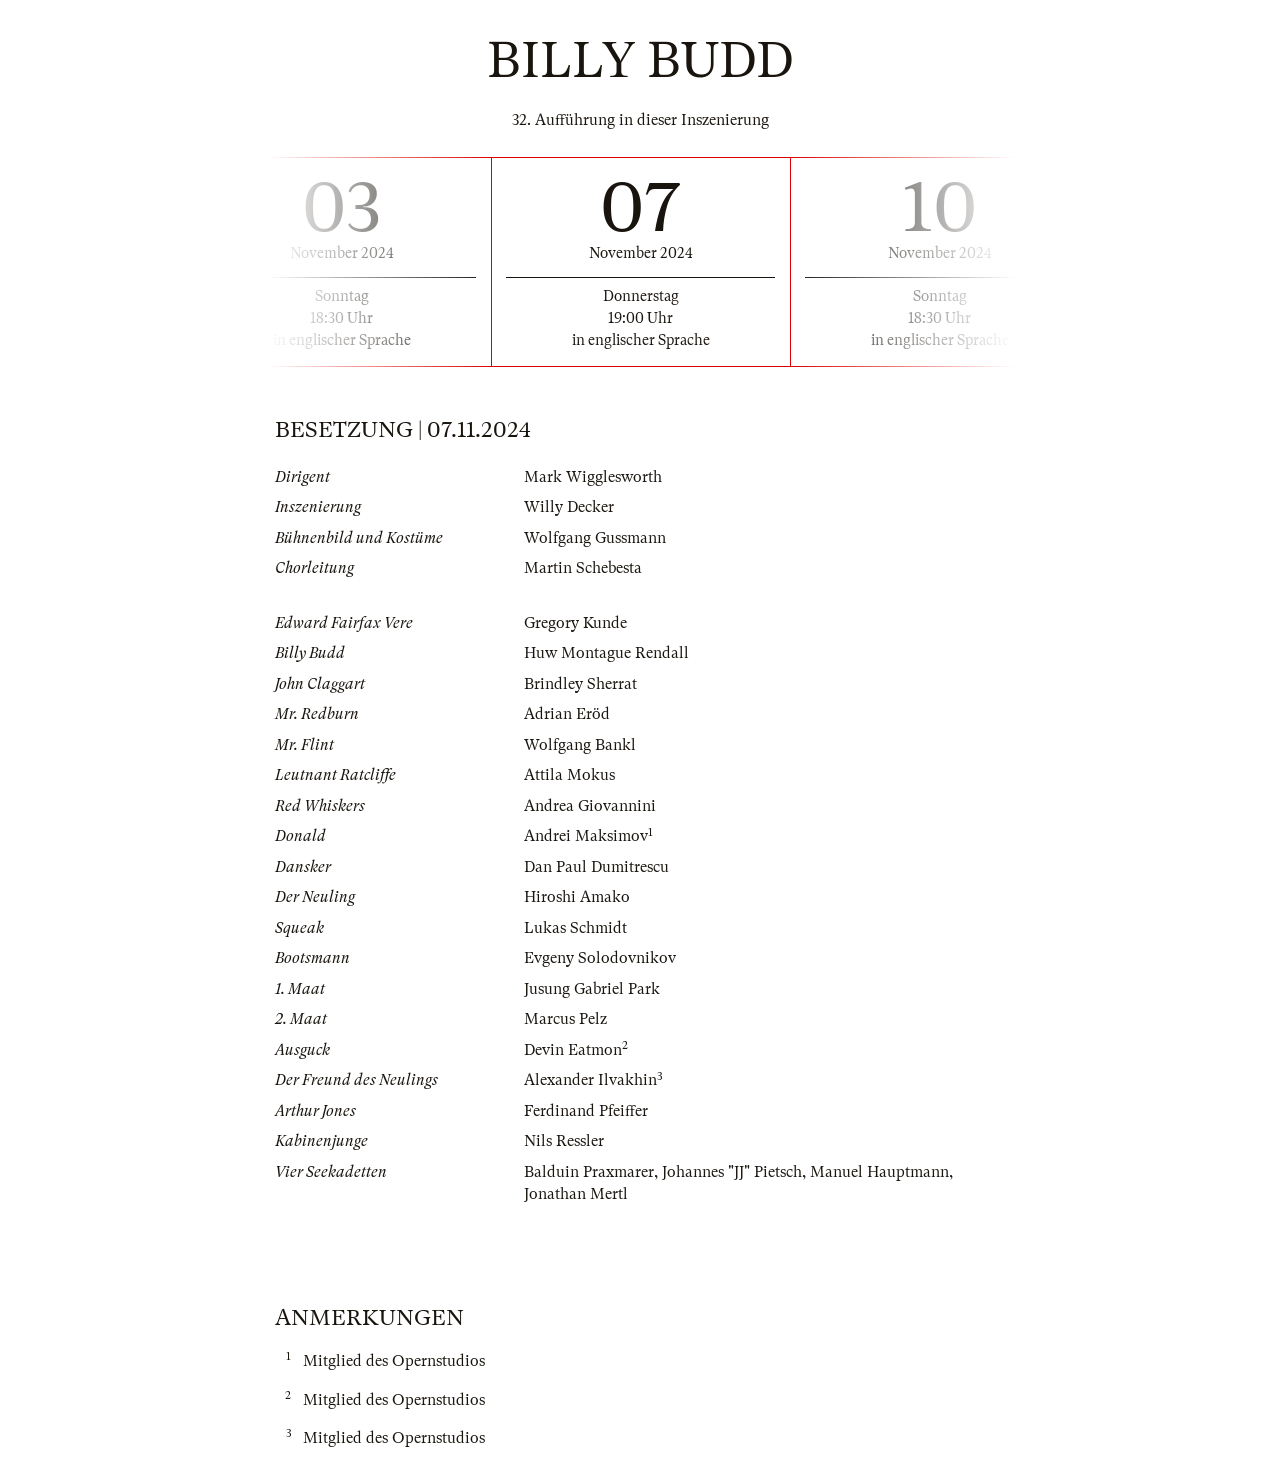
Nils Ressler (564, 1141)
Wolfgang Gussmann (595, 538)
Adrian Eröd (567, 714)
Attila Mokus (569, 775)
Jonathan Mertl (576, 1194)
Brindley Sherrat (580, 684)
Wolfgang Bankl (580, 745)
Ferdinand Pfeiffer (586, 1111)
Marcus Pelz (565, 1019)
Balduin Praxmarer (589, 1172)
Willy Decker (569, 507)
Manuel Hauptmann (879, 1172)
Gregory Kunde (575, 623)
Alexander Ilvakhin (590, 1080)
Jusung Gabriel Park (592, 989)
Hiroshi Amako (577, 897)
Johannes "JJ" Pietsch (732, 1172)
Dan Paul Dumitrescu (596, 867)
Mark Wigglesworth (593, 477)
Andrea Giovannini (590, 806)
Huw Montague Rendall (606, 653)
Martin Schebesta (583, 568)
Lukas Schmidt (575, 928)
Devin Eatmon (573, 1050)
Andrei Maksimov (586, 836)
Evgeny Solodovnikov (600, 958)
